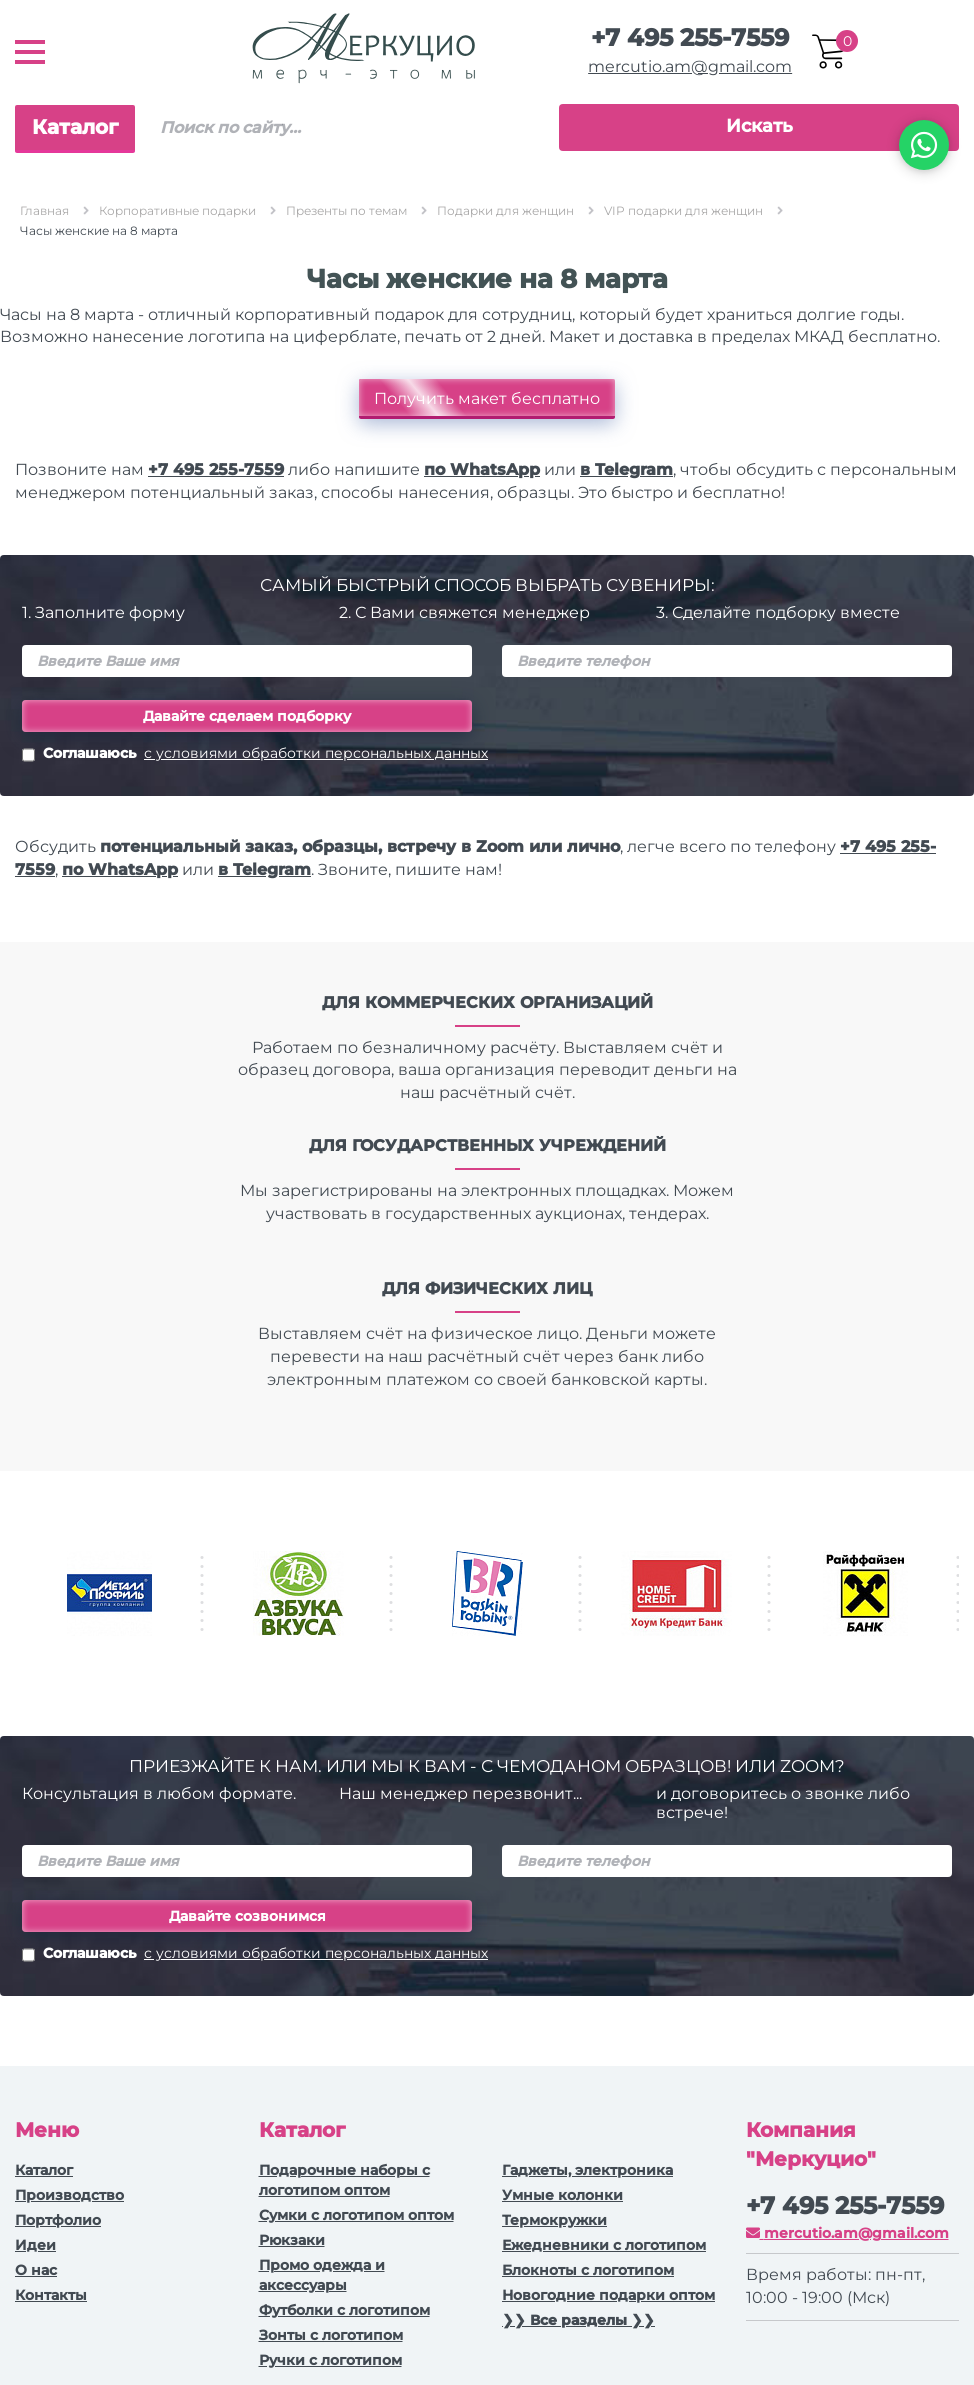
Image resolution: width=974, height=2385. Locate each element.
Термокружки (554, 2220)
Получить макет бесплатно (487, 398)
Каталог (75, 127)
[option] (109, 1593)
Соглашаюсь (255, 755)
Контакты (51, 2295)
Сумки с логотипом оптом (356, 2215)
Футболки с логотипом (344, 2310)
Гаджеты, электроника (587, 2170)
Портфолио (58, 2220)
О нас (36, 2270)
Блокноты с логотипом (588, 2270)
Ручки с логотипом (330, 2360)
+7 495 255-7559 (690, 37)
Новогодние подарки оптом (608, 2295)
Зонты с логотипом (331, 2335)
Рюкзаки (292, 2240)
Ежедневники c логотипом (604, 2245)
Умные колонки (562, 2195)
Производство (69, 2195)
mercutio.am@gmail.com (690, 66)
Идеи (35, 2245)
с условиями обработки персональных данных (316, 753)
